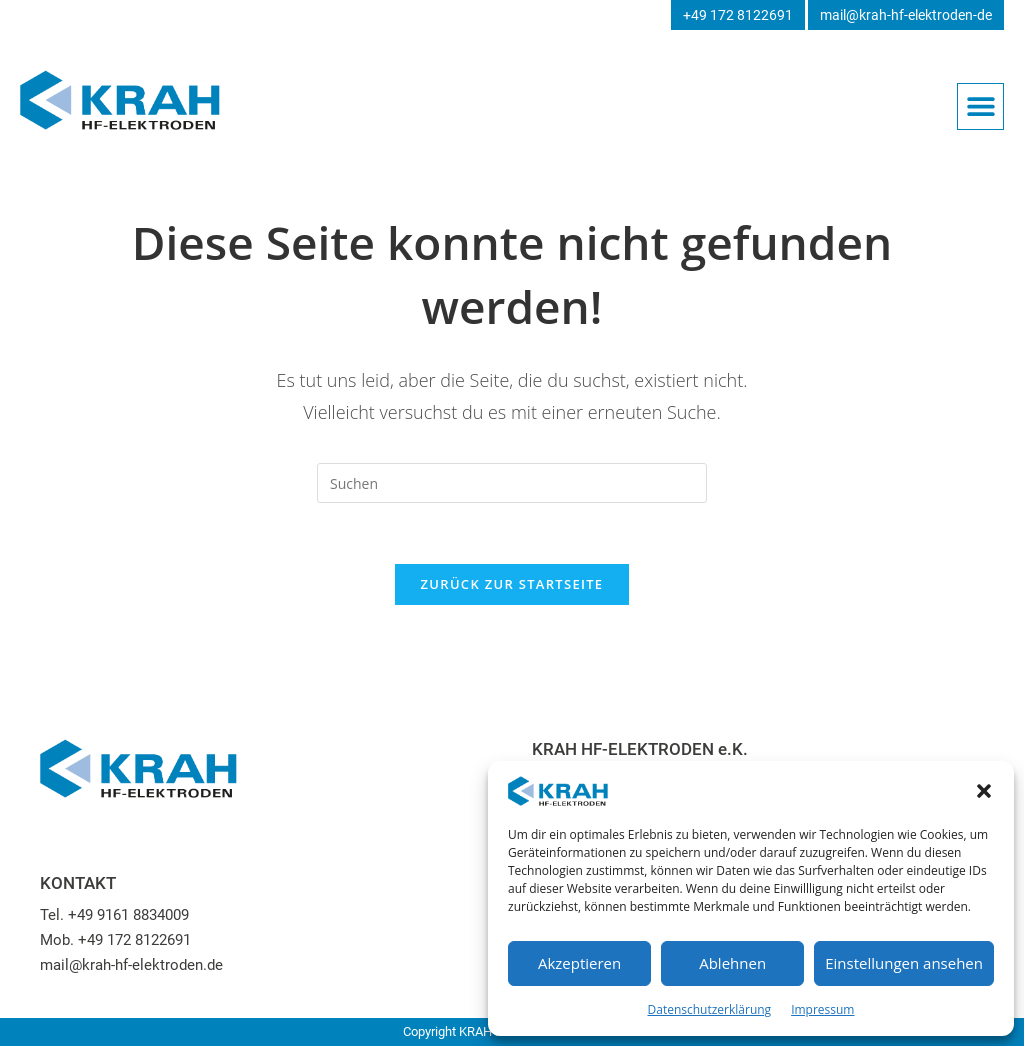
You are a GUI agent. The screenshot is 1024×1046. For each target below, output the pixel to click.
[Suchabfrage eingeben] (512, 483)
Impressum (822, 1009)
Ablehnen (732, 963)
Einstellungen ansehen (904, 963)
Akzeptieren (579, 963)
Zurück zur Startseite (512, 584)
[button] (984, 791)
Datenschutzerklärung (710, 1009)
